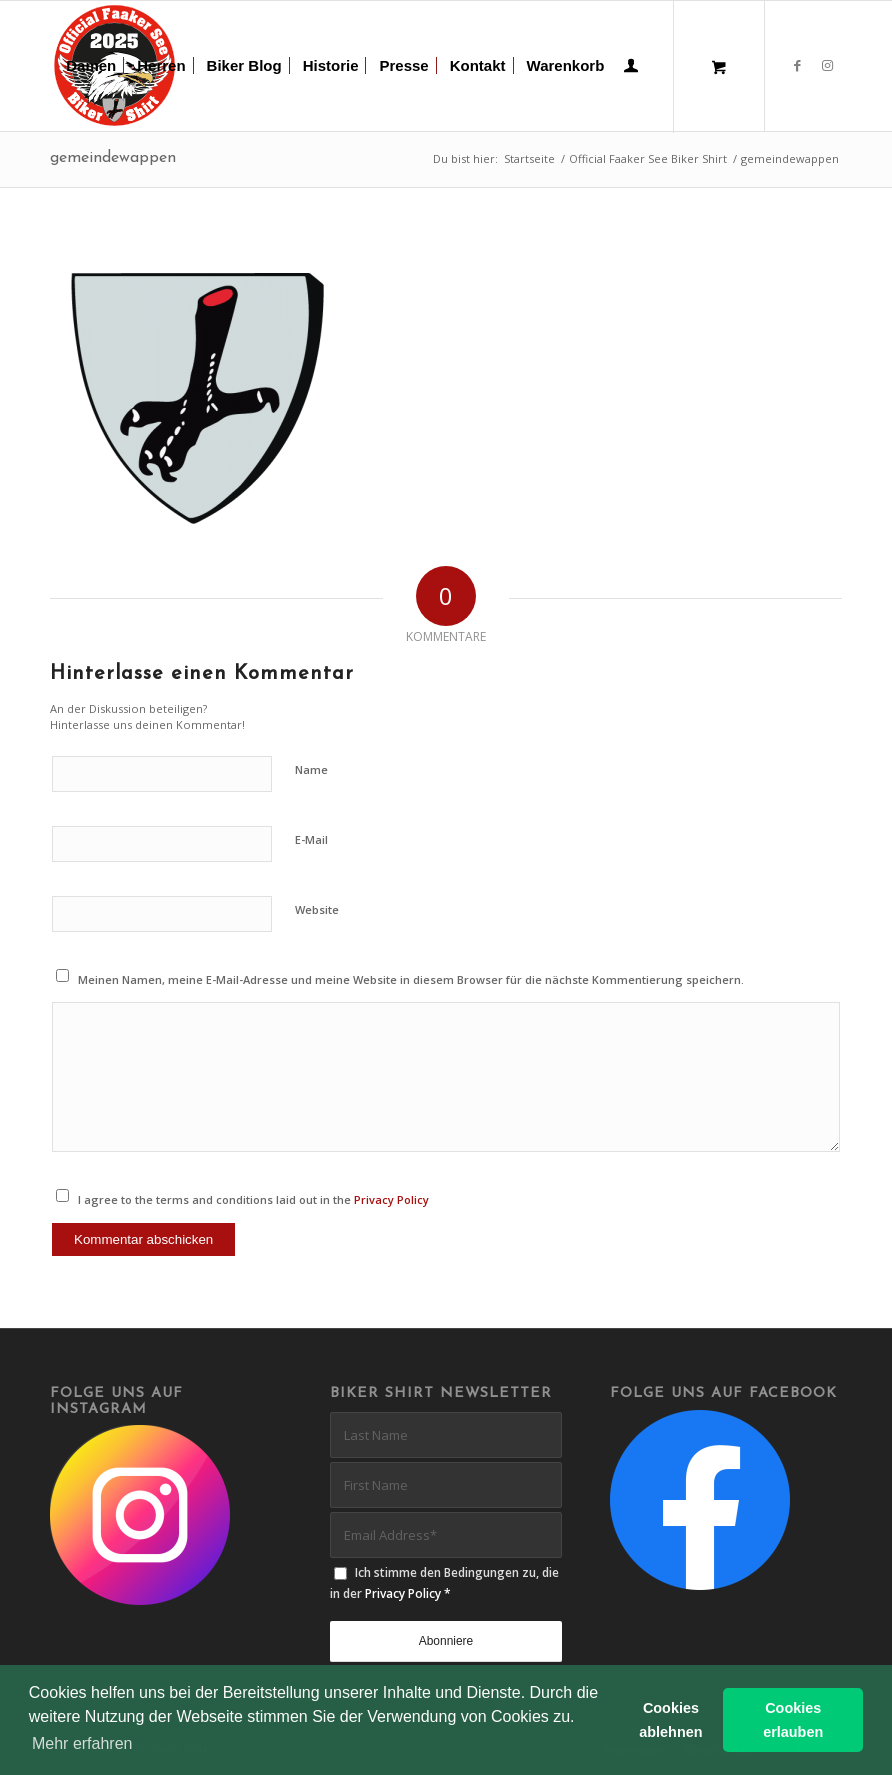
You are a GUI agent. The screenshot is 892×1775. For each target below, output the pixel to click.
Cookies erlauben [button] (793, 1720)
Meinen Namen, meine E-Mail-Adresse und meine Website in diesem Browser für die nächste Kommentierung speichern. (411, 979)
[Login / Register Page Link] (631, 68)
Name (311, 769)
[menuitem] (91, 66)
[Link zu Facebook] (797, 65)
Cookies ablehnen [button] (670, 1720)
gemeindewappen (113, 158)
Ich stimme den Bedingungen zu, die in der (444, 1583)
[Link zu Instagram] (827, 65)
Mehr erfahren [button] (82, 1743)
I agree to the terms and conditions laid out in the (253, 1199)
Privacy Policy (391, 1199)
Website (317, 909)
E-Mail (311, 839)
